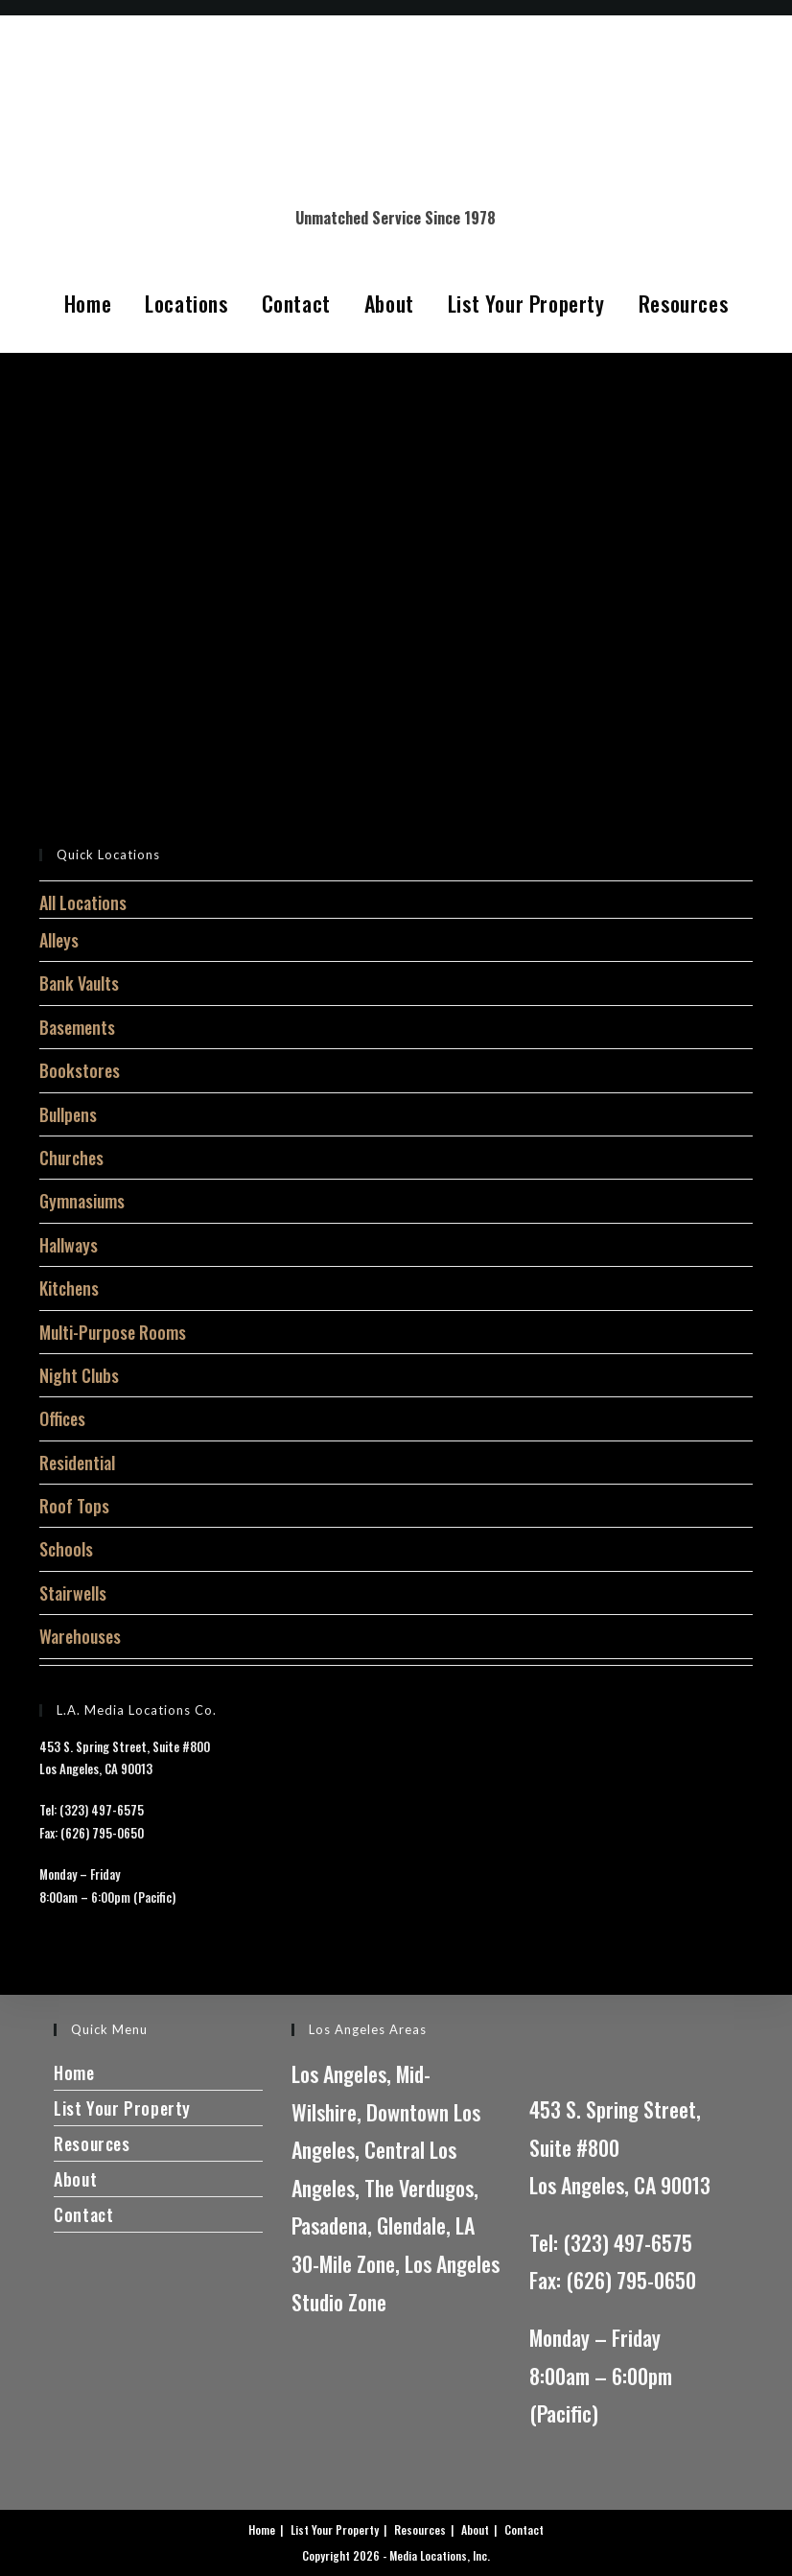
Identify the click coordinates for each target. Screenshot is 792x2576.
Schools (66, 1548)
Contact (296, 303)
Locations (186, 303)
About (389, 303)
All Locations (83, 902)
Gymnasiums (82, 1200)
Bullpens (68, 1114)
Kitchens (69, 1288)
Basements (77, 1027)
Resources (683, 303)
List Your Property (526, 303)
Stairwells (72, 1593)
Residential (77, 1462)
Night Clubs (79, 1375)
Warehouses (80, 1636)
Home (87, 303)
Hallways (68, 1244)
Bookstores (79, 1070)
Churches (71, 1157)
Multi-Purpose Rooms (112, 1332)
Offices (62, 1418)
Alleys (59, 939)
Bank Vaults (79, 983)
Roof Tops (74, 1505)
